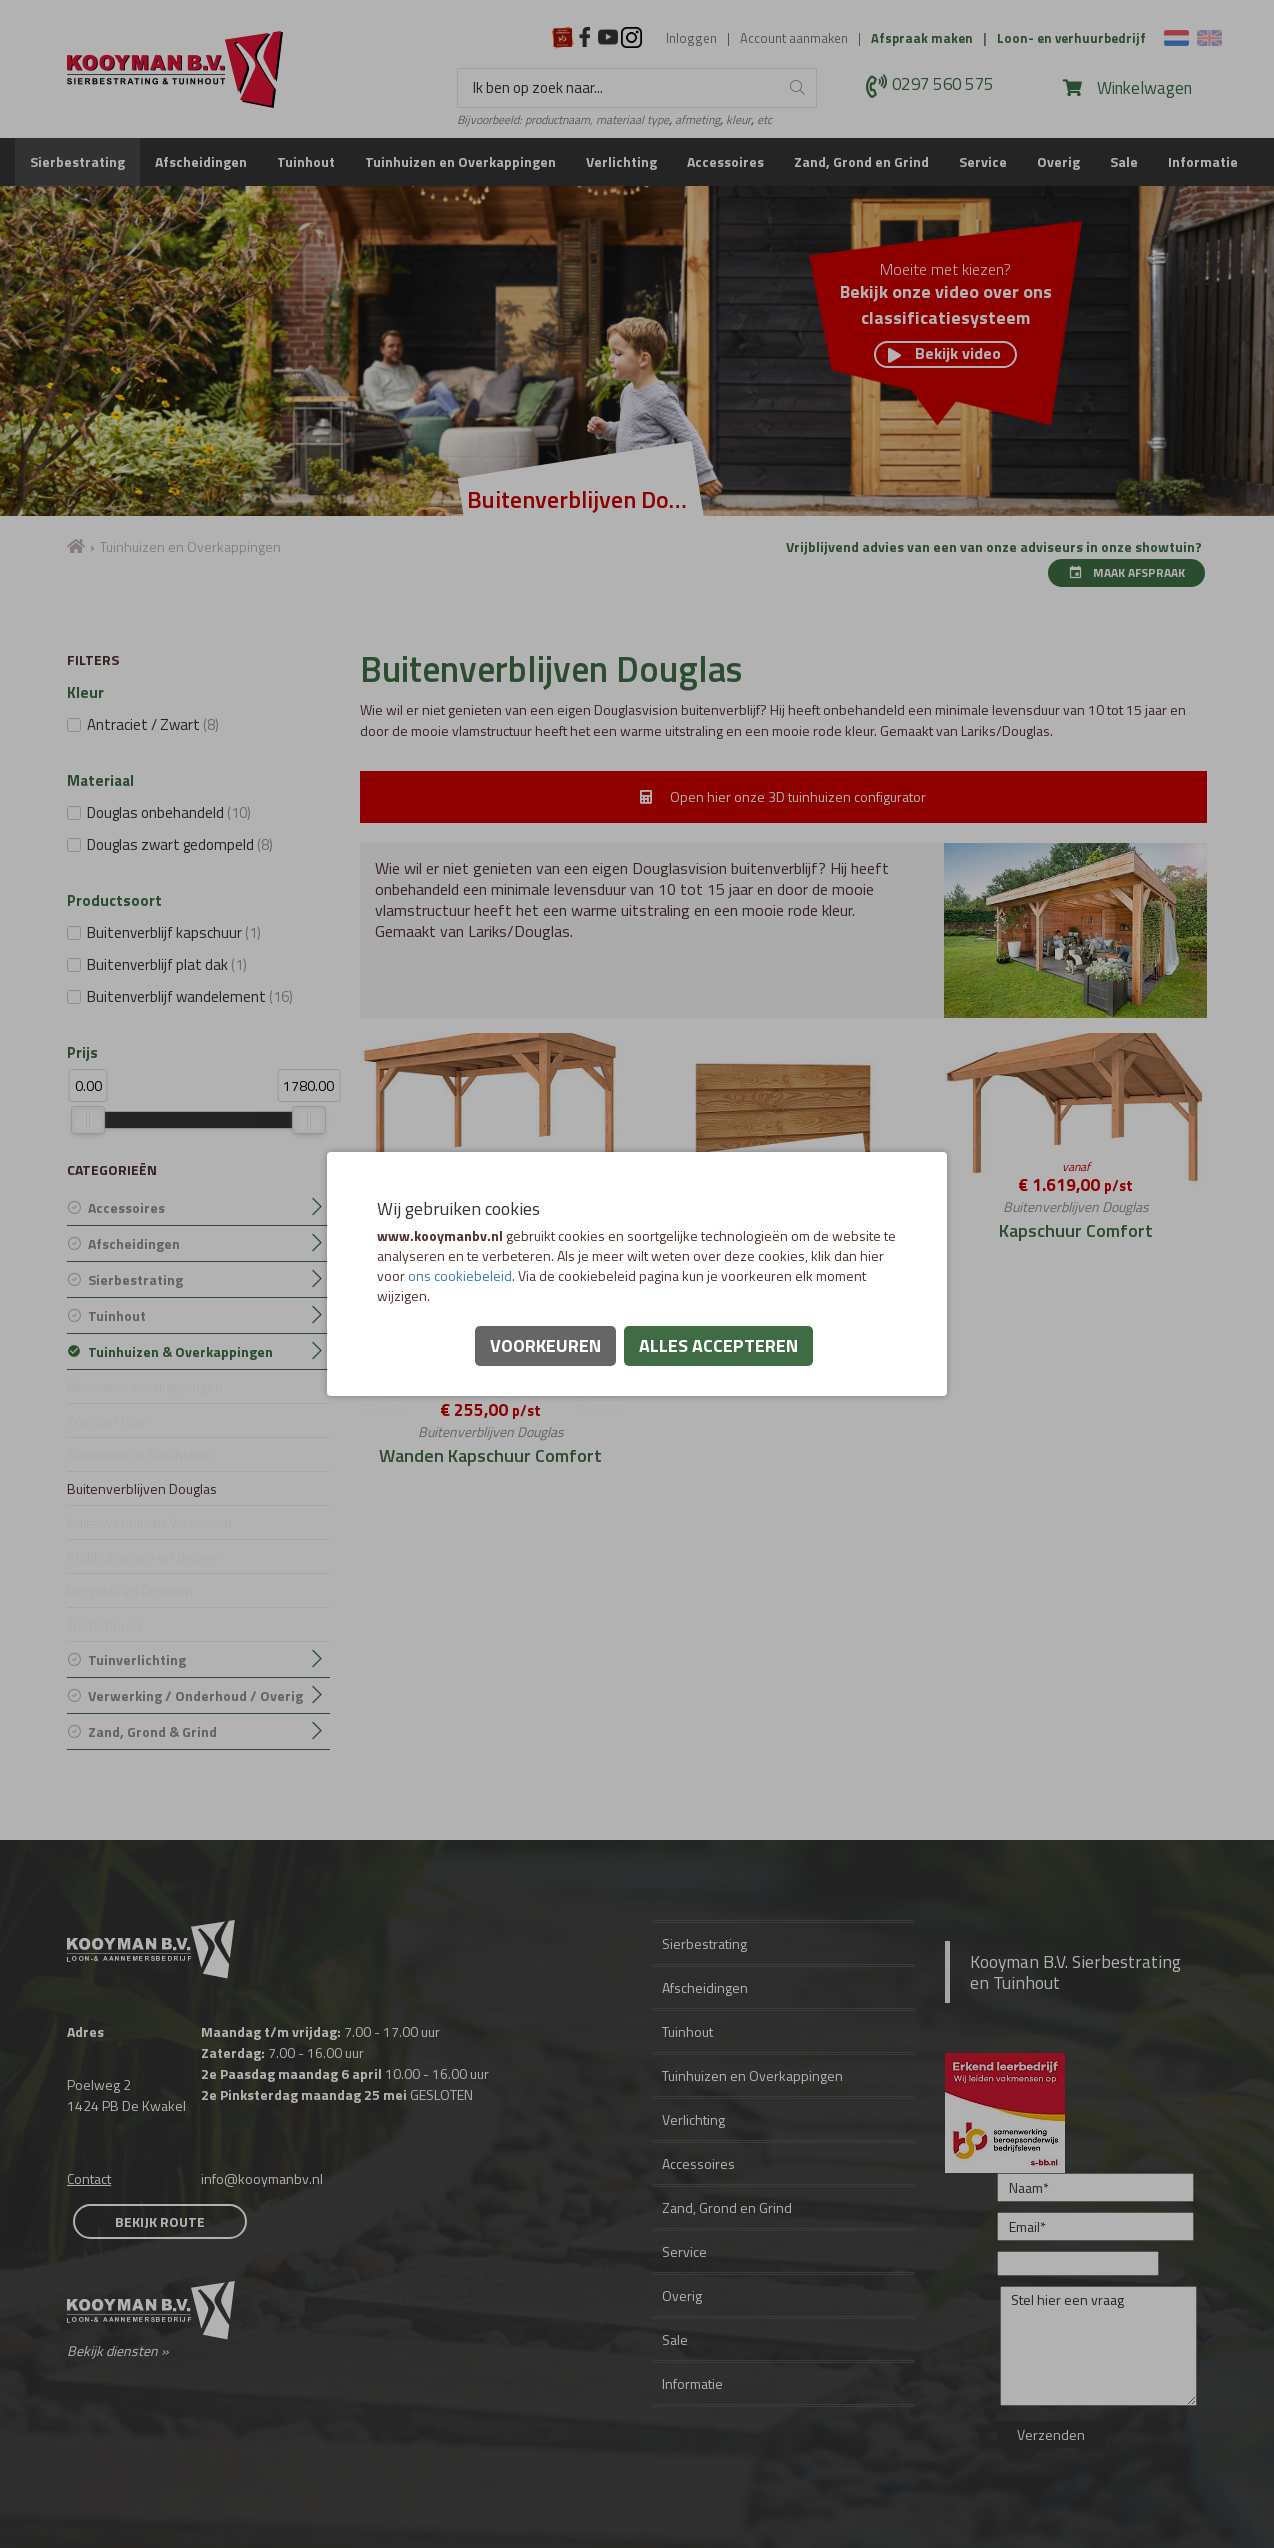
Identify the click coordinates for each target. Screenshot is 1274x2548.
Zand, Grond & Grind (152, 1731)
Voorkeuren (545, 1345)
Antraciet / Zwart (153, 724)
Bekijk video (944, 354)
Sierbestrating (77, 161)
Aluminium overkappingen (145, 1386)
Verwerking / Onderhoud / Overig (195, 1695)
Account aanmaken (794, 38)
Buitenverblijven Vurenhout (149, 1522)
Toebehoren (104, 1624)
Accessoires (725, 161)
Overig (1058, 161)
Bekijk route (160, 2221)
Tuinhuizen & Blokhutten (140, 1454)
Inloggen (691, 38)
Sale (1124, 161)
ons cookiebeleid (460, 1275)
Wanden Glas (107, 1420)
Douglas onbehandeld (169, 812)
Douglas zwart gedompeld (180, 844)
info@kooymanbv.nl (262, 2178)
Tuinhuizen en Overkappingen (460, 161)
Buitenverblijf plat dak (167, 964)
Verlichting (621, 161)
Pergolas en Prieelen (130, 1590)
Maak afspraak (1126, 572)
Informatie (1203, 161)
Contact (89, 2178)
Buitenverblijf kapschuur (174, 932)
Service (983, 161)
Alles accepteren (718, 1345)
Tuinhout (306, 161)
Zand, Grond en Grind (861, 161)
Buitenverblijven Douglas (142, 1488)
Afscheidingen (201, 161)
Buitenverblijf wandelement (190, 996)
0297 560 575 (943, 85)
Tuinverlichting (137, 1659)
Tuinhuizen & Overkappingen (180, 1351)
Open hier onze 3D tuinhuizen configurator (783, 796)
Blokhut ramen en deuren (144, 1556)
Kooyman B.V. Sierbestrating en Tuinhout (1075, 1972)
